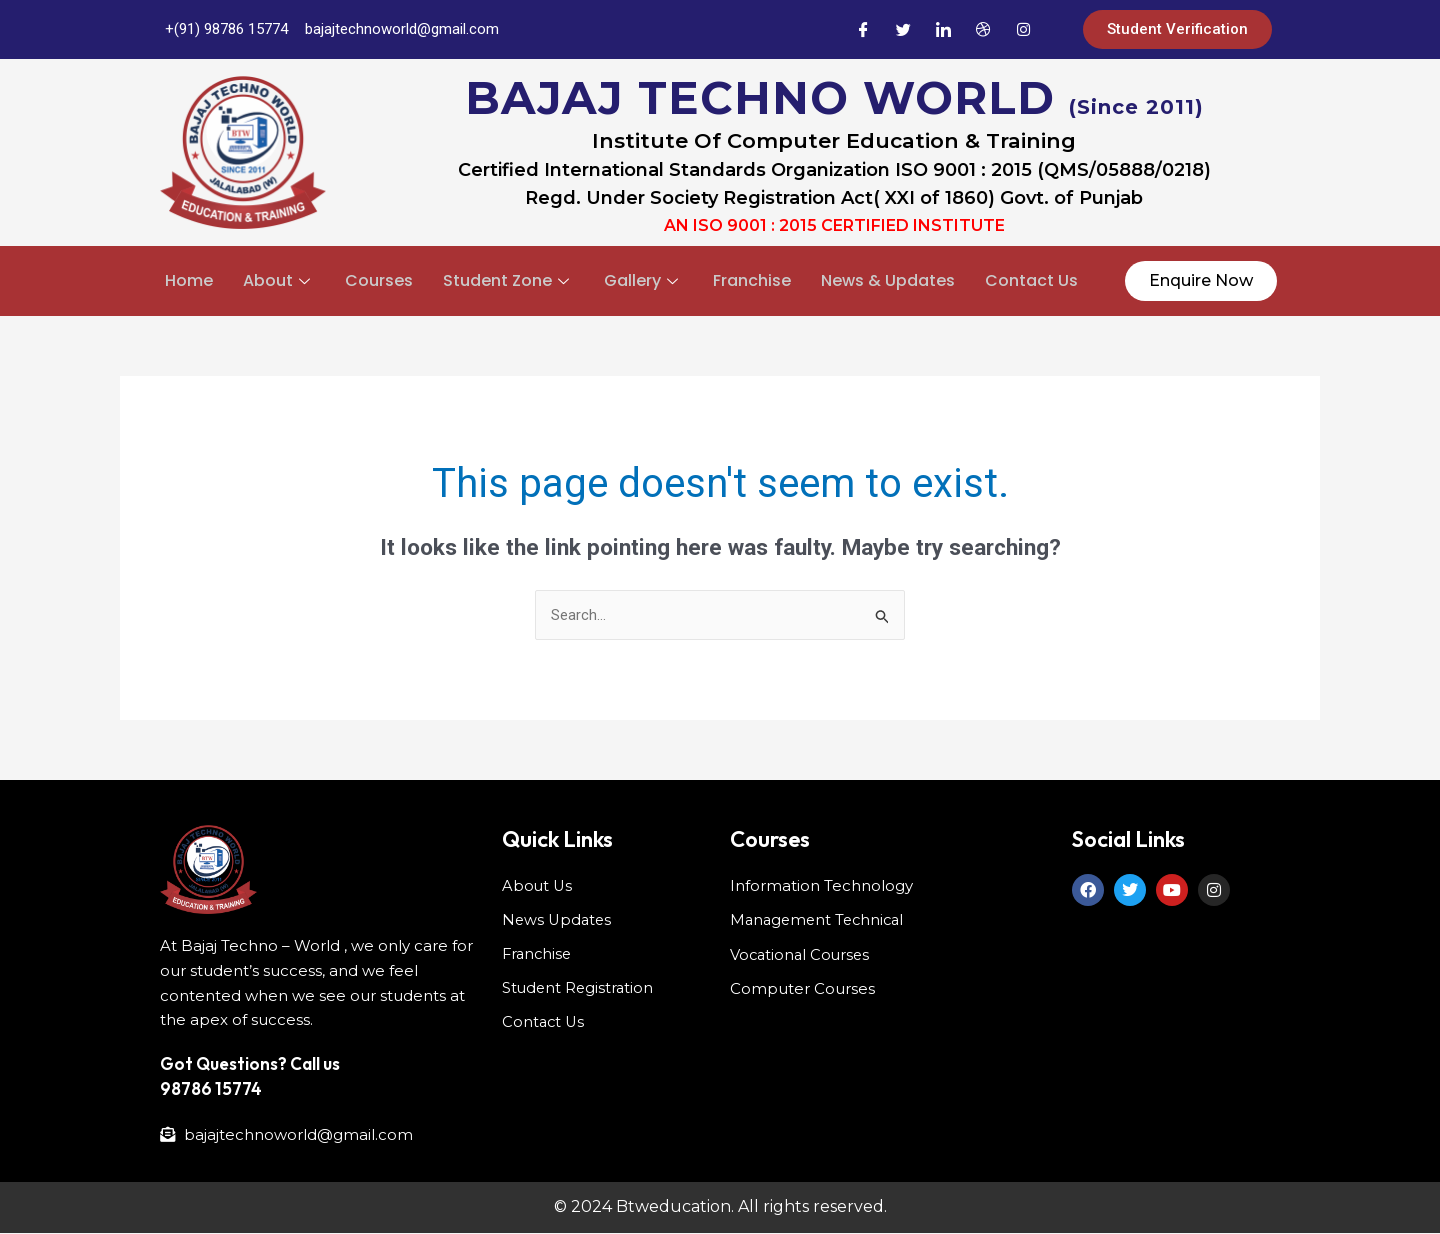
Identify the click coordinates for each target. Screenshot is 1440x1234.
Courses (379, 280)
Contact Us (1031, 280)
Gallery (643, 280)
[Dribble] (983, 30)
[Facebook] (863, 30)
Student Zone (508, 280)
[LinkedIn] (943, 30)
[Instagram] (1023, 30)
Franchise (752, 280)
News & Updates (888, 280)
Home (189, 280)
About (279, 280)
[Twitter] (903, 30)
